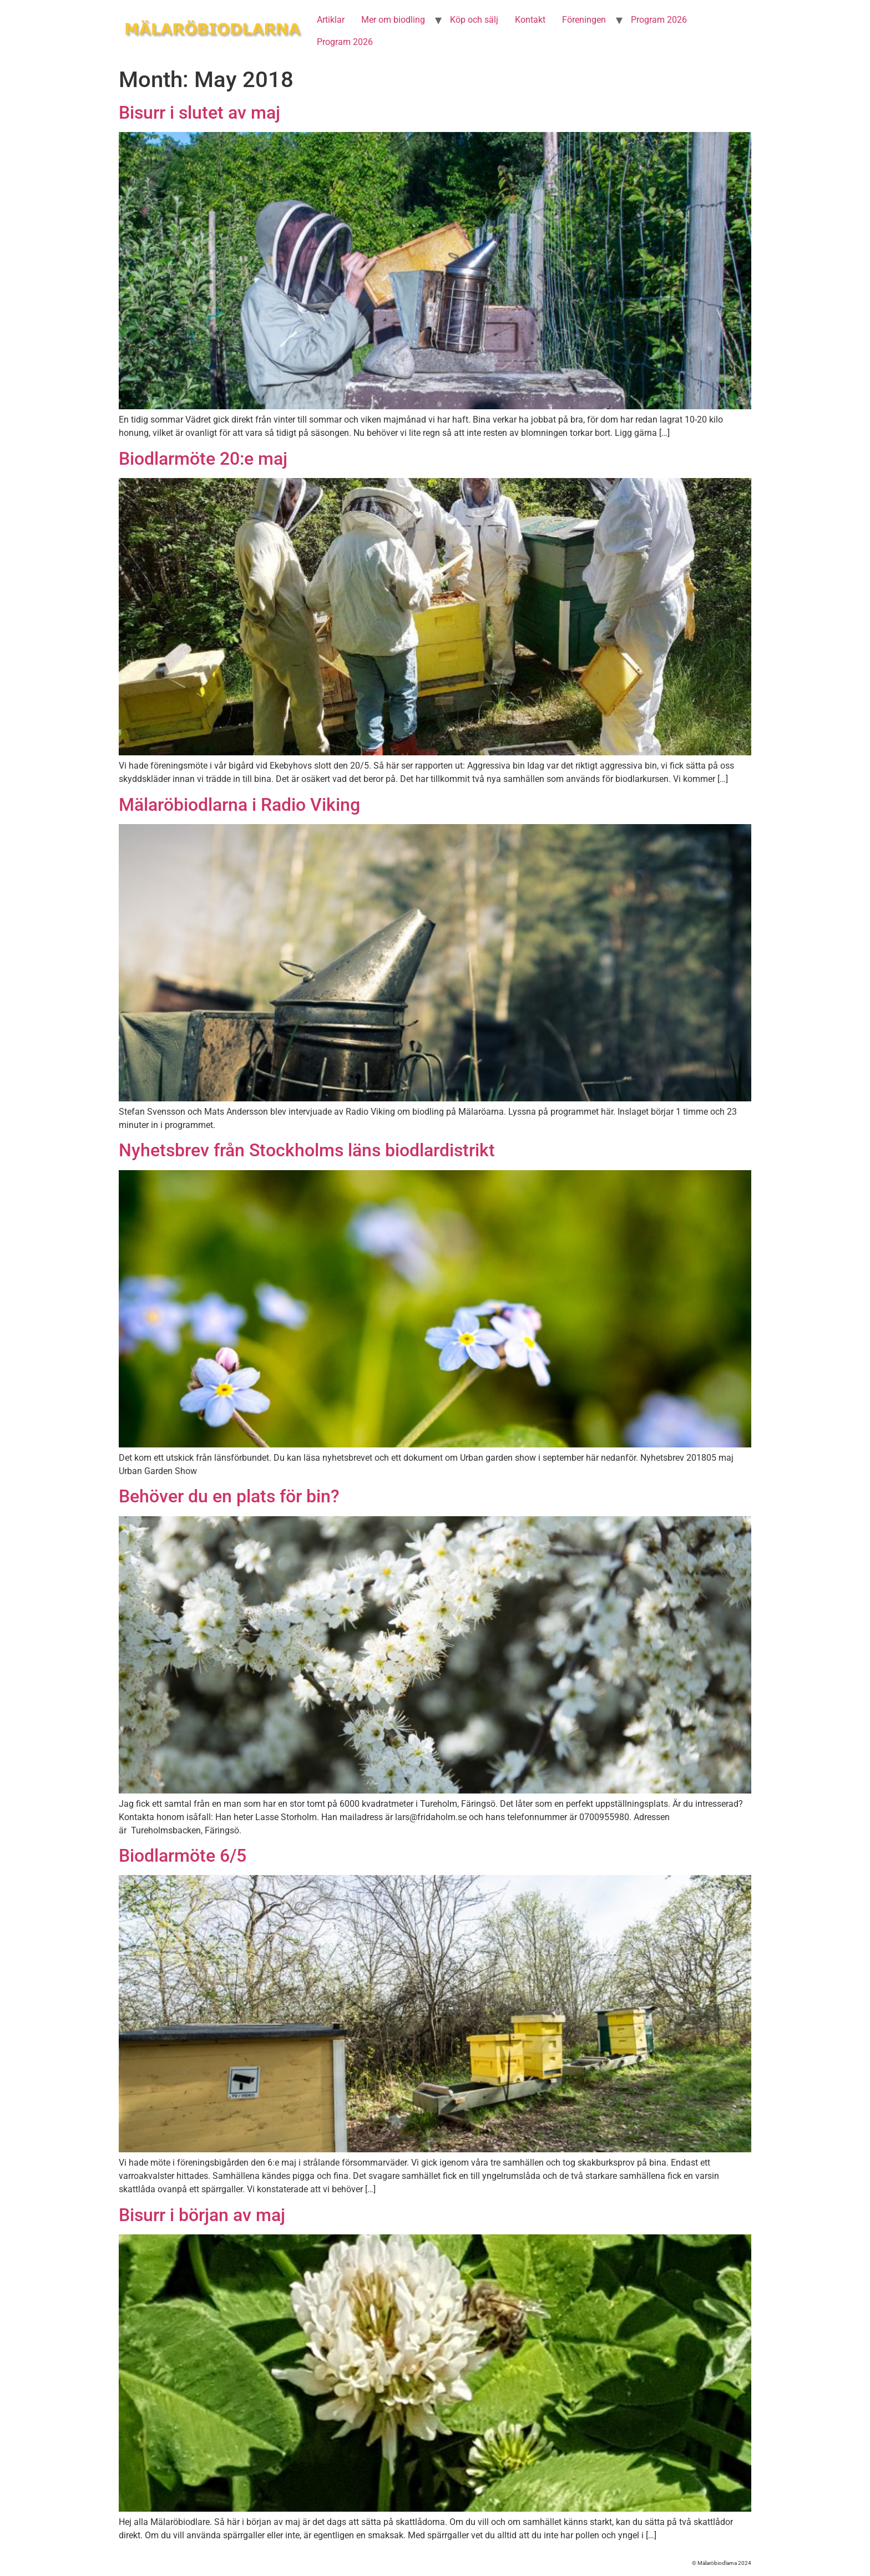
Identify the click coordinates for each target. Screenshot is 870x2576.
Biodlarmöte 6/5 (182, 1855)
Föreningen (584, 19)
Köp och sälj (474, 19)
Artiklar (331, 19)
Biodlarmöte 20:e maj (203, 458)
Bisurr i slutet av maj (199, 112)
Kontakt (530, 19)
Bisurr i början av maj (202, 2215)
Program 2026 (659, 19)
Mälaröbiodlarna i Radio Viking (239, 804)
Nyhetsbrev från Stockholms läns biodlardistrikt (307, 1150)
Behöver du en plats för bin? (229, 1496)
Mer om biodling (393, 19)
